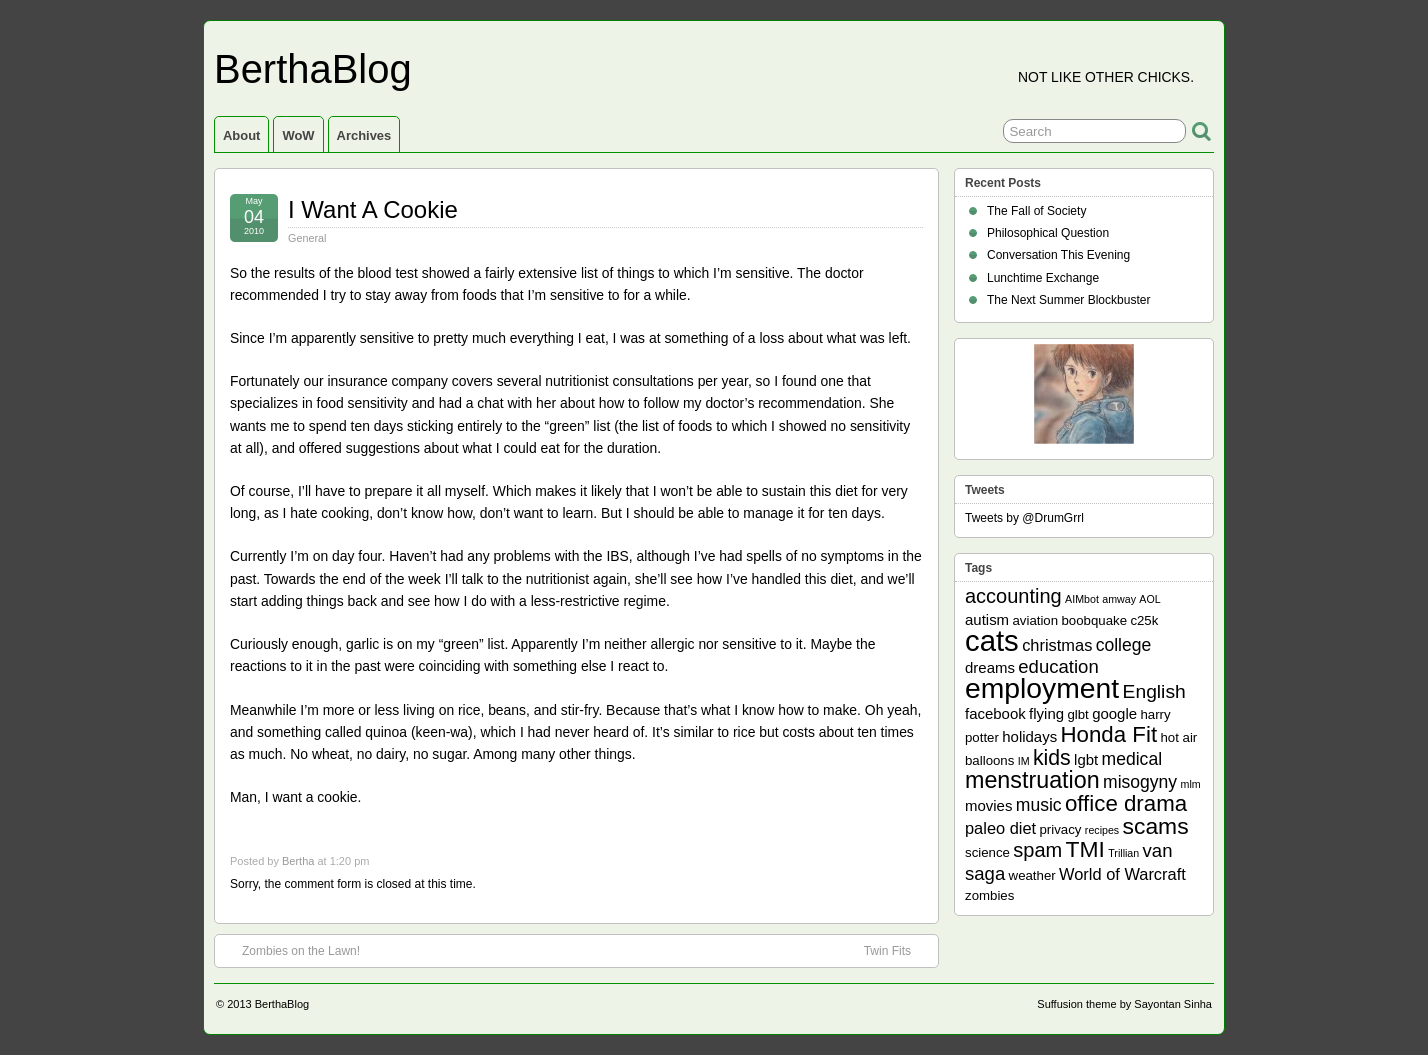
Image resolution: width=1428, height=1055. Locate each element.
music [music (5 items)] (1039, 805)
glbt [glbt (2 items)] (1077, 714)
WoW (298, 135)
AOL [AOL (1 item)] (1149, 599)
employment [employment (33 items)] (1042, 688)
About (241, 135)
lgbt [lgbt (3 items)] (1086, 759)
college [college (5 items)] (1124, 645)
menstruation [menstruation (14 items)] (1032, 780)
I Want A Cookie (373, 209)
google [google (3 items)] (1114, 713)
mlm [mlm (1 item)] (1191, 784)
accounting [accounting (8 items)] (1013, 596)
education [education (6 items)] (1058, 666)
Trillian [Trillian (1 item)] (1123, 853)
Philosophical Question (1048, 233)
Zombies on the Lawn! (291, 950)
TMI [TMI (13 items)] (1085, 849)
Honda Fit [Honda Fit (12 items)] (1109, 734)
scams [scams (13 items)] (1156, 826)
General (307, 238)
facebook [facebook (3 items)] (995, 713)
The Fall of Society (1036, 211)
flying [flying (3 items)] (1046, 713)
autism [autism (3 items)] (987, 619)
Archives (364, 135)
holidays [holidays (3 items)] (1029, 736)
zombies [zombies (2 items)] (989, 895)
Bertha (298, 861)
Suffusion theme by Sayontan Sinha (1124, 1004)
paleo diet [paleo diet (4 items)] (1000, 828)
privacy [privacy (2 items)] (1061, 829)
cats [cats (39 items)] (992, 640)
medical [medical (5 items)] (1132, 759)
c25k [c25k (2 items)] (1144, 620)
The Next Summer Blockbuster (1068, 300)
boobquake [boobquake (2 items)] (1094, 620)
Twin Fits (897, 950)
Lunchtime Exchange (1043, 278)
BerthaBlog (313, 69)
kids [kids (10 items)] (1052, 758)
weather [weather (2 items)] (1032, 875)
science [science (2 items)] (987, 852)
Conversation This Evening (1058, 255)
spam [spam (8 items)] (1037, 850)
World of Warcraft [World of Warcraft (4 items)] (1122, 874)
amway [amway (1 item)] (1119, 599)
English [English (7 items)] (1154, 691)
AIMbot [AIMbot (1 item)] (1082, 599)
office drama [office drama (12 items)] (1126, 803)
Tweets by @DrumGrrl (1024, 518)
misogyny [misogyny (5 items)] (1140, 782)
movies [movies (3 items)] (988, 805)
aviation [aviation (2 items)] (1035, 620)
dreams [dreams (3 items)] (990, 667)
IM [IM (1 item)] (1024, 761)
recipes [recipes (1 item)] (1102, 830)
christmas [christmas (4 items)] (1057, 645)
